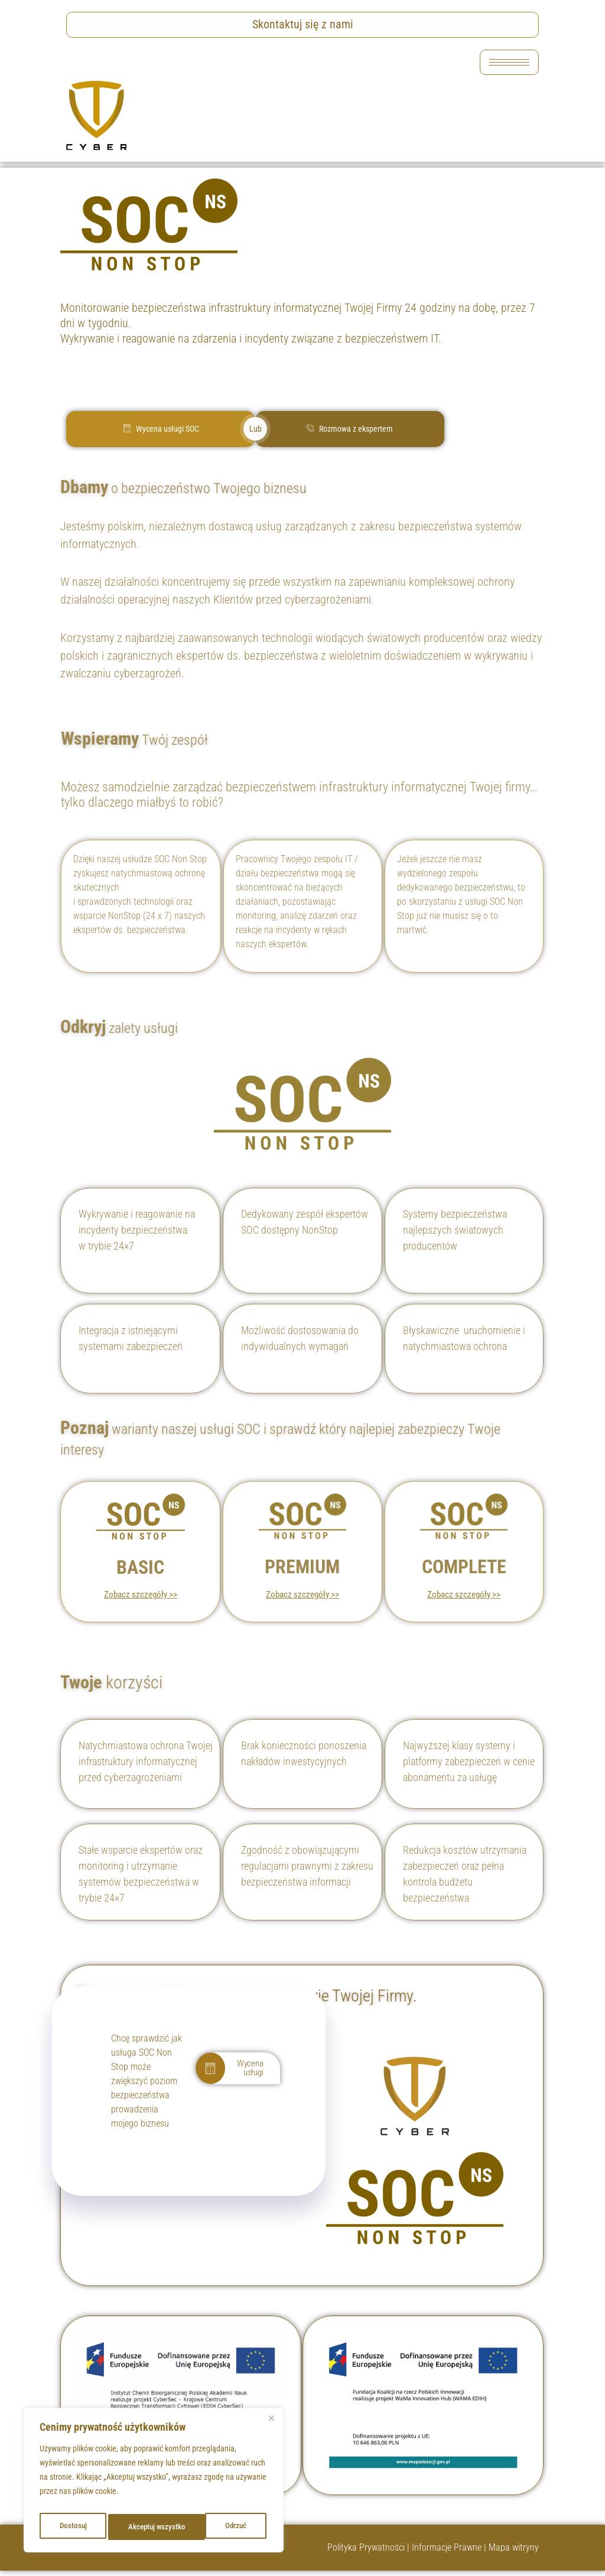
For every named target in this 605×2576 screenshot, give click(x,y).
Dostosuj (71, 2527)
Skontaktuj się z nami (302, 24)
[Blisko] (271, 2424)
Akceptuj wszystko (219, 2527)
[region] (154, 2483)
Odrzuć (137, 2527)
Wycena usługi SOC (161, 428)
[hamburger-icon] (509, 62)
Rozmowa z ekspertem (349, 428)
